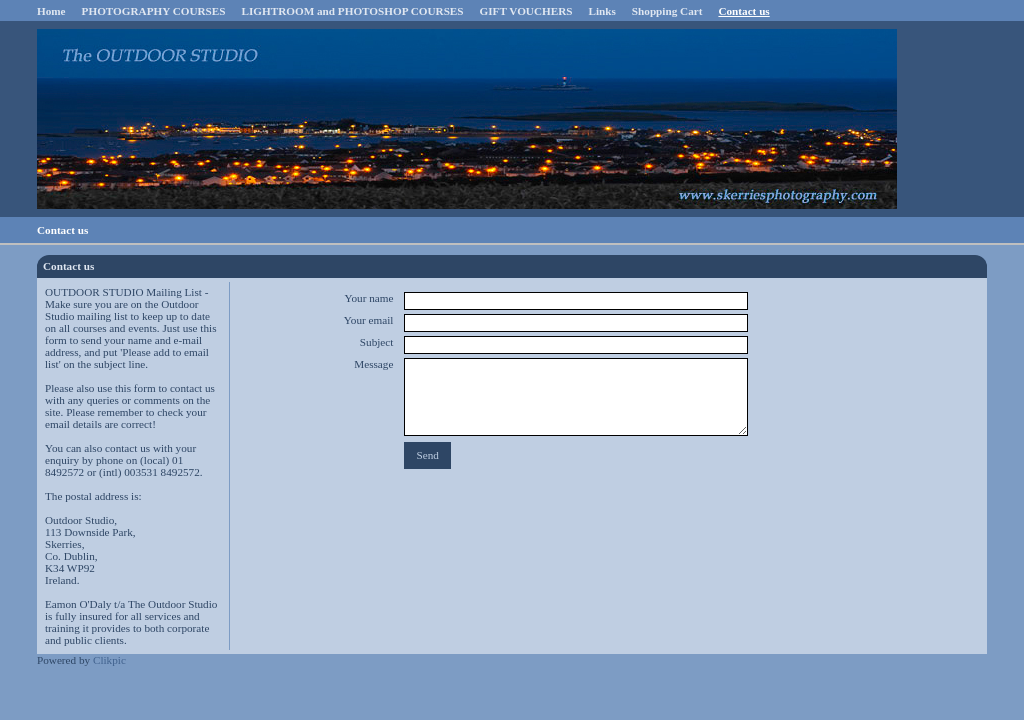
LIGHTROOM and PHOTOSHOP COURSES (353, 11)
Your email (369, 320)
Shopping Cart (667, 11)
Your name (368, 298)
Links (601, 11)
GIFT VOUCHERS (526, 11)
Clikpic (109, 660)
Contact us (743, 11)
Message (373, 364)
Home (51, 11)
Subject (377, 342)
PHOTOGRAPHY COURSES (154, 11)
